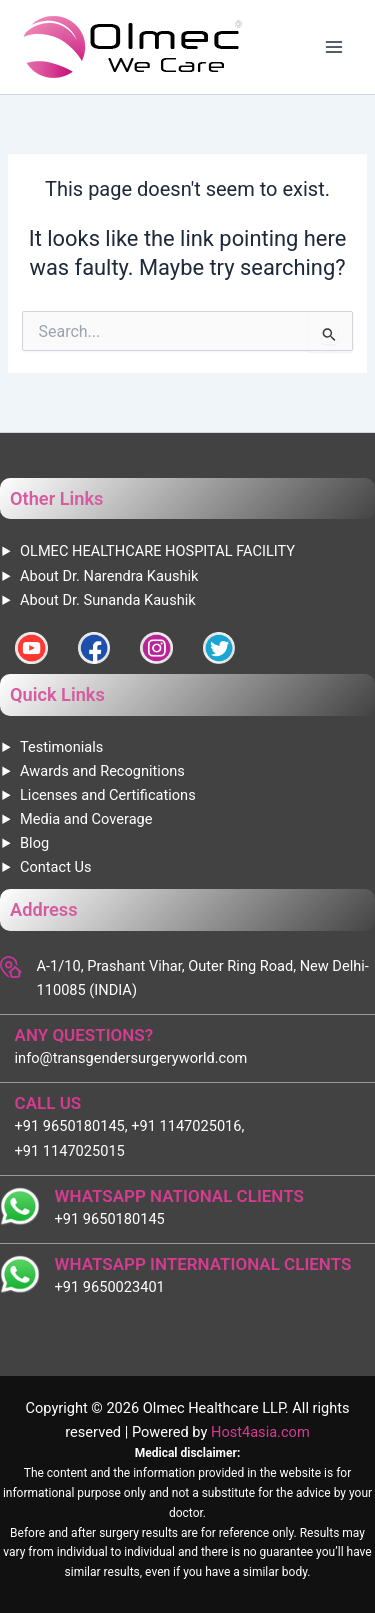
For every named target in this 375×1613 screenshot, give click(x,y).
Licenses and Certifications (108, 795)
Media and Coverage (86, 819)
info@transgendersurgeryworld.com (131, 1058)
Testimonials (61, 747)
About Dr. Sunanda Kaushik (108, 600)
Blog (34, 843)
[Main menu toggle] (334, 47)
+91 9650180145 (110, 1219)
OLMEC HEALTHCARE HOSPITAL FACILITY (157, 551)
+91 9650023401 (110, 1287)
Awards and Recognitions (102, 771)
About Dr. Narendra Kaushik (109, 576)
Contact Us (56, 867)
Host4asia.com (260, 1432)
